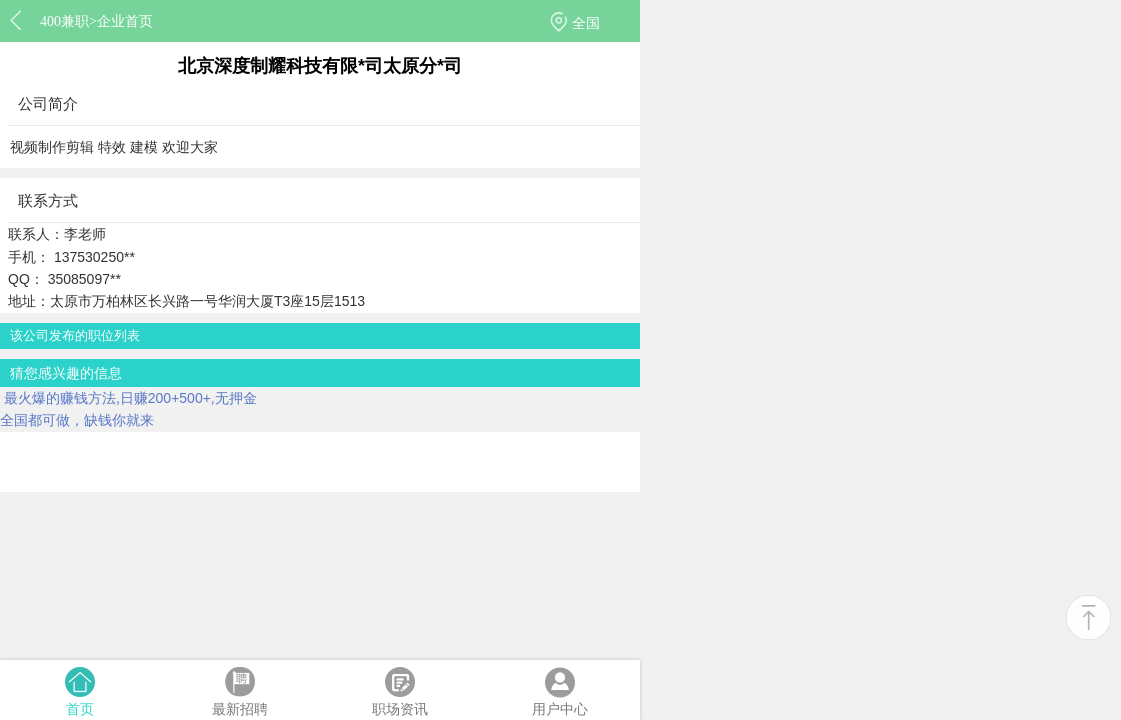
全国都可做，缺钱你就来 (77, 420)
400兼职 (64, 21)
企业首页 (125, 21)
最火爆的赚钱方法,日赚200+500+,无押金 (128, 398)
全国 (586, 23)
